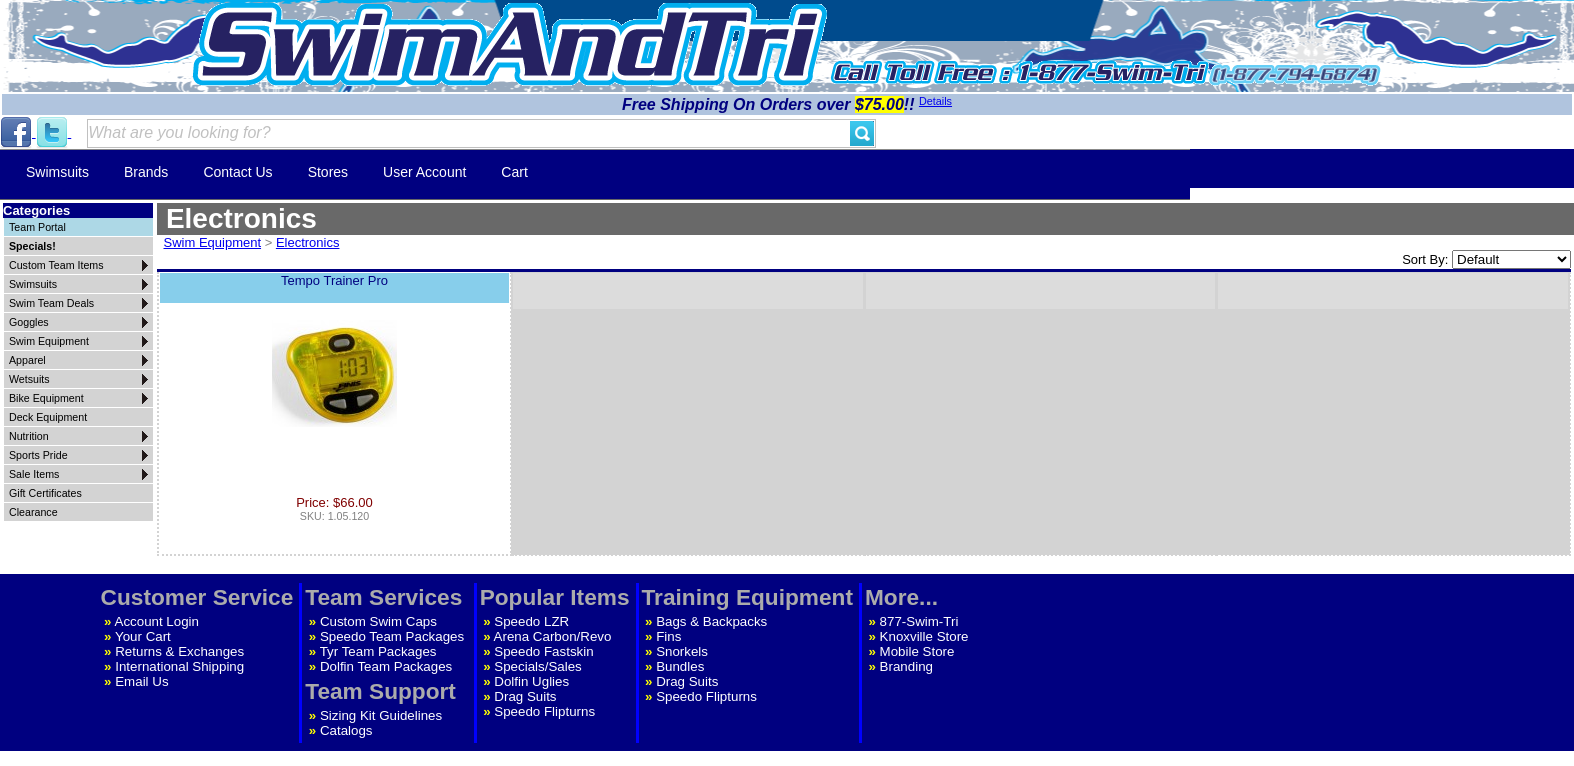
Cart (514, 172)
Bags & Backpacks (711, 621)
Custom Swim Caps (378, 621)
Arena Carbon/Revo (553, 636)
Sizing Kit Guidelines (381, 715)
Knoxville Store (924, 636)
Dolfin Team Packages (386, 666)
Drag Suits (525, 696)
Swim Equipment (213, 242)
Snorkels (682, 651)
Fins (668, 636)
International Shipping (179, 666)
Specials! (32, 246)
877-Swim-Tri (919, 621)
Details (935, 101)
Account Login (157, 621)
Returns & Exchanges (179, 651)
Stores (328, 172)
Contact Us (237, 172)
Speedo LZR (531, 621)
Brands (146, 172)
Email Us (141, 681)
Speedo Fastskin (543, 651)
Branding (906, 666)
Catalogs (346, 730)
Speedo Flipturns (544, 711)
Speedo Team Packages (392, 636)
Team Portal (37, 227)
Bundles (680, 666)
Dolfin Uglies (531, 681)
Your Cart (143, 636)
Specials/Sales (537, 666)
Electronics (308, 242)
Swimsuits (57, 172)
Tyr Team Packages (378, 651)
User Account (424, 172)
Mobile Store (917, 651)
